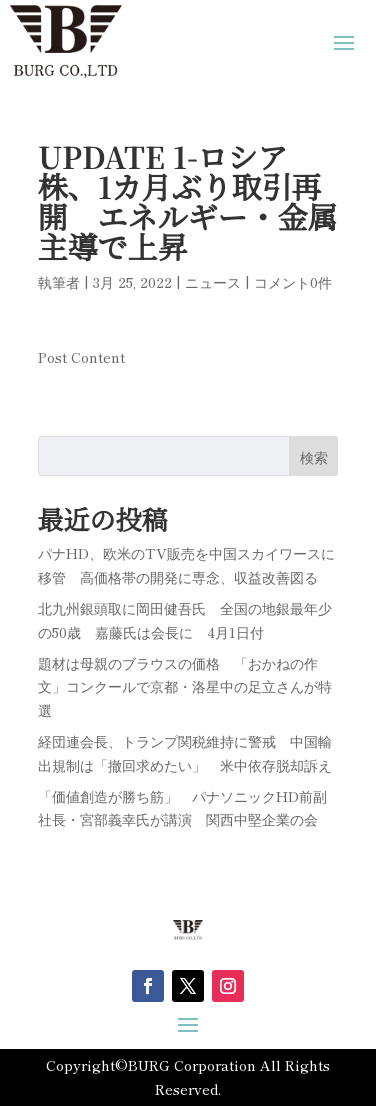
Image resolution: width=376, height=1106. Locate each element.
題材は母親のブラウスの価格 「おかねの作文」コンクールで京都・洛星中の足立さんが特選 (185, 687)
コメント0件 (293, 282)
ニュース (213, 282)
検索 (314, 457)
